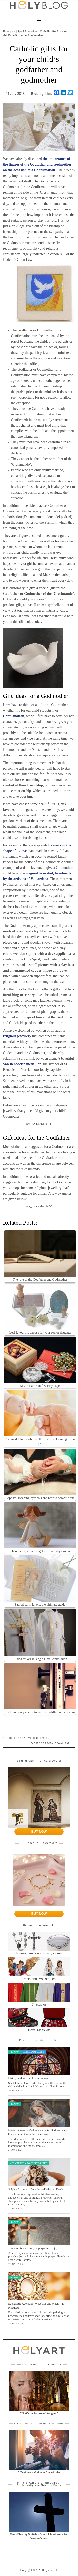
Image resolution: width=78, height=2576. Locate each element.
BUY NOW (39, 1831)
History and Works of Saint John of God (31, 2078)
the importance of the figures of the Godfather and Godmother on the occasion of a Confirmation (37, 164)
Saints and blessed (33, 2052)
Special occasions (27, 31)
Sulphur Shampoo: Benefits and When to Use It (35, 2189)
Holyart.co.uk (50, 2570)
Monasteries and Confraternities (28, 2163)
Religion (14, 2052)
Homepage (9, 31)
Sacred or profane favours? (50, 1743)
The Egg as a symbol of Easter (29, 1738)
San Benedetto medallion (22, 1064)
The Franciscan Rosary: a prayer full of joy (33, 2248)
